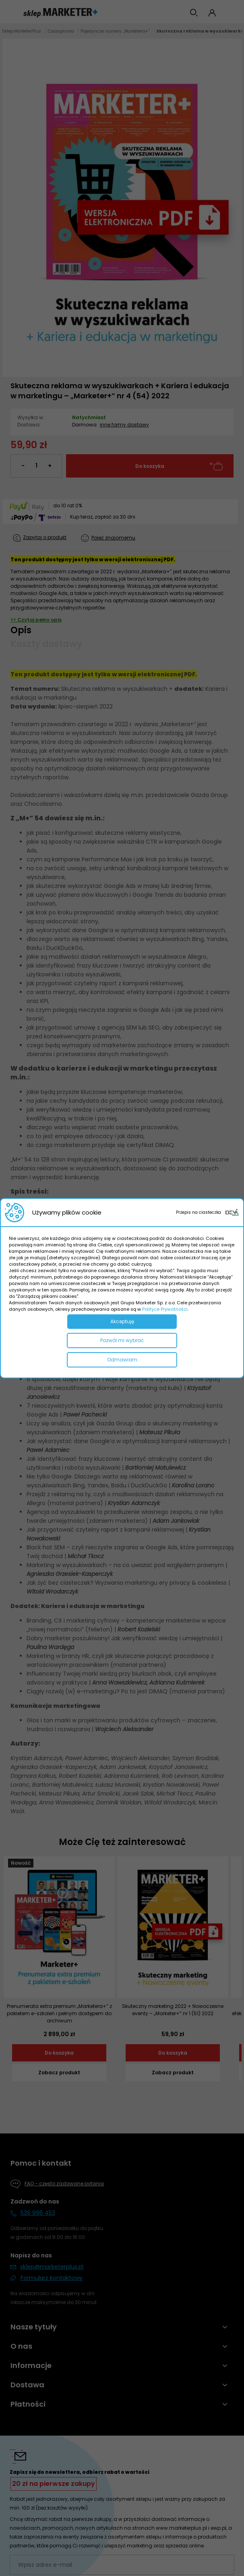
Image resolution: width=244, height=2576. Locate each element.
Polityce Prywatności (165, 1309)
